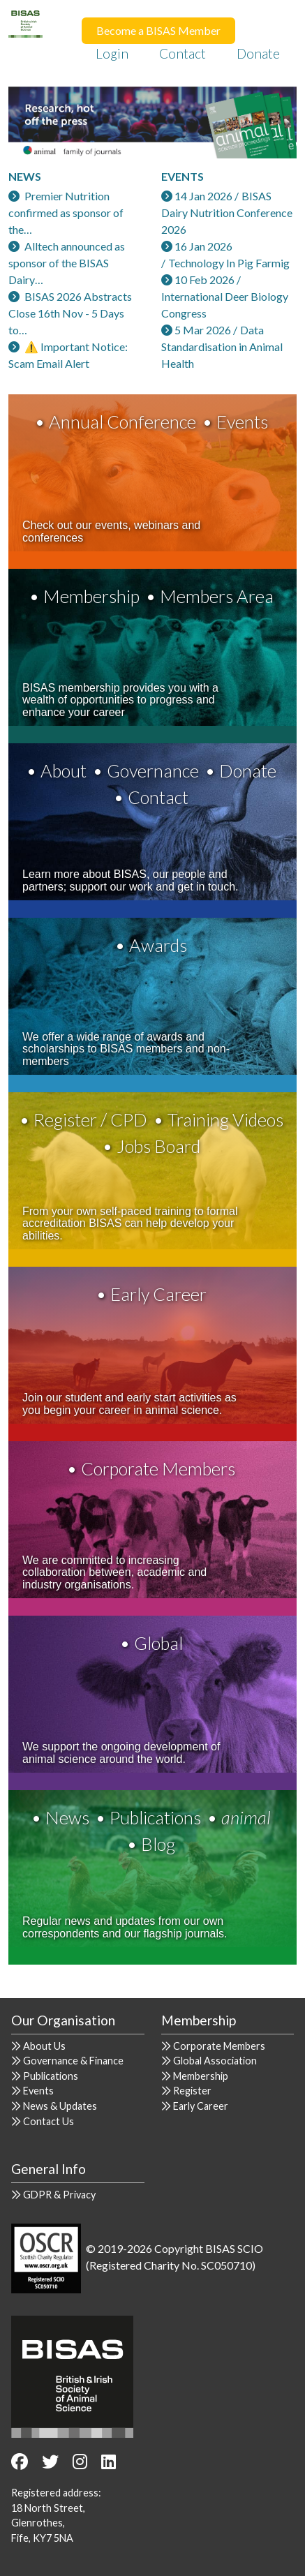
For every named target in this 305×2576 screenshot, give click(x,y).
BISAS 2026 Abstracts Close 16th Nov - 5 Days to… (70, 313)
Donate (258, 53)
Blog (158, 1843)
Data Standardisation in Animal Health (222, 346)
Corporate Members (158, 1468)
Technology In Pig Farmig (229, 262)
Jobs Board (158, 1146)
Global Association (215, 2061)
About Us (44, 2046)
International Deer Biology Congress (224, 305)
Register (192, 2091)
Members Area (217, 596)
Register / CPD (90, 1119)
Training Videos (225, 1119)
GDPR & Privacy (59, 2195)
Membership (91, 596)
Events (242, 421)
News (67, 1817)
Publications (155, 1817)
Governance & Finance (73, 2061)
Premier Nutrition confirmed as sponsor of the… (66, 212)
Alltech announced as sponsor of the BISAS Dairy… (66, 262)
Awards (158, 945)
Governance (153, 770)
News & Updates (60, 2106)
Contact (182, 53)
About (63, 770)
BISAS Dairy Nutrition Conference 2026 (226, 212)
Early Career (158, 1293)
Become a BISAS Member (158, 30)
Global (158, 1642)
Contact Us (48, 2121)
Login (112, 53)
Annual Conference (122, 421)
